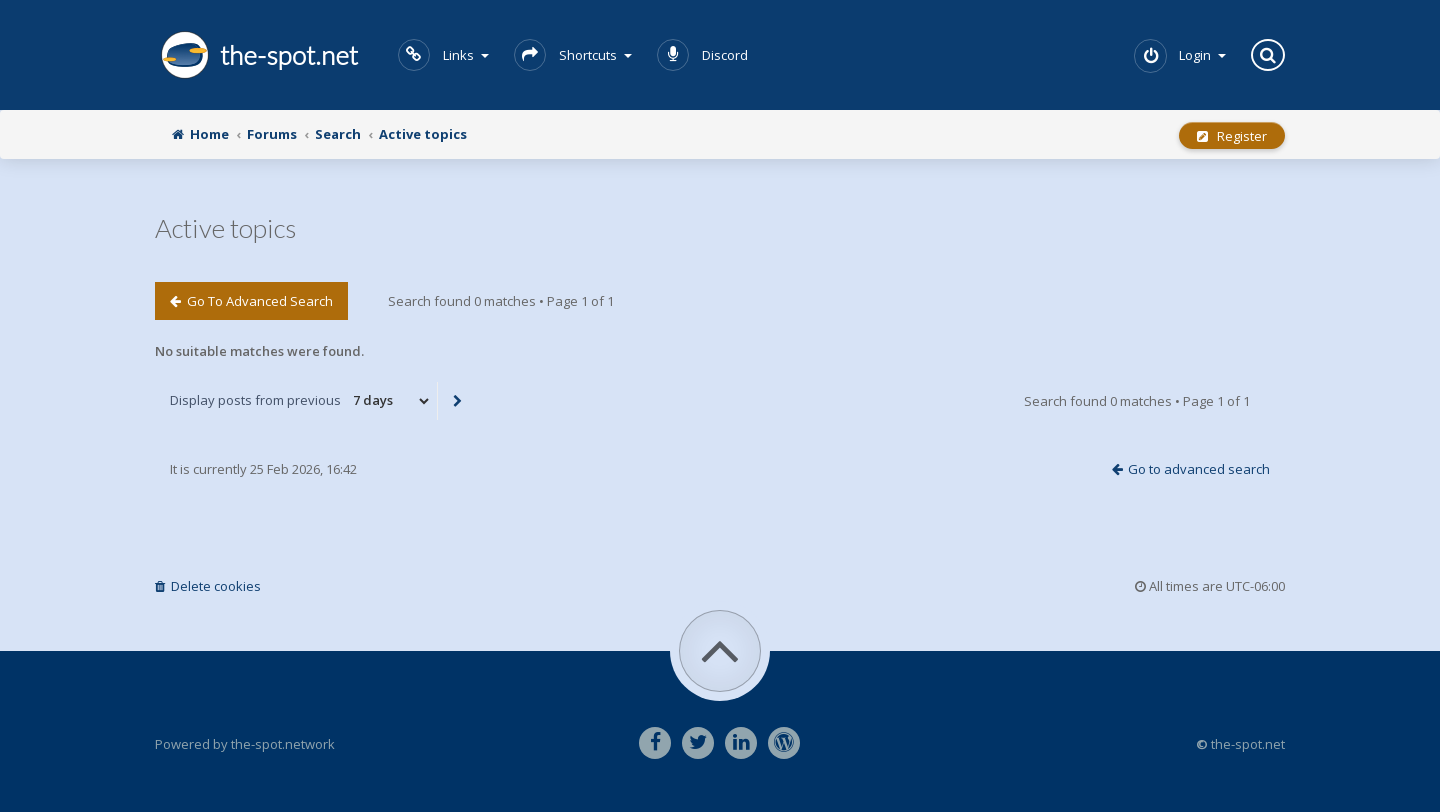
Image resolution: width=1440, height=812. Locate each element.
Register (1232, 136)
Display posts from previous (301, 401)
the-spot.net (256, 55)
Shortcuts (573, 55)
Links (443, 55)
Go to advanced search (251, 301)
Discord (702, 55)
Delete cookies (208, 586)
